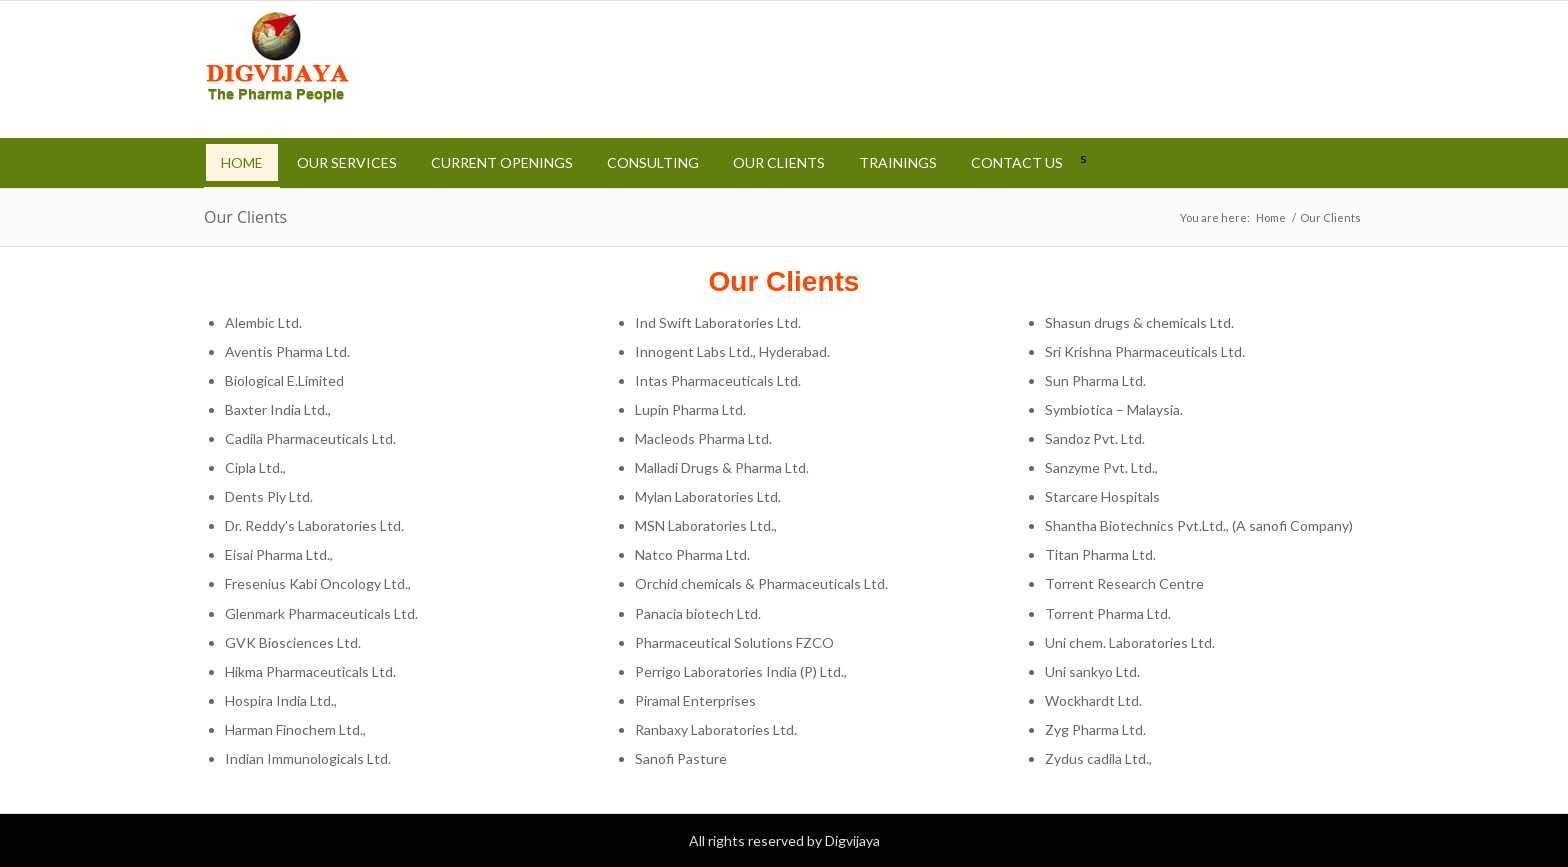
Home (1271, 217)
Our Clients (245, 217)
